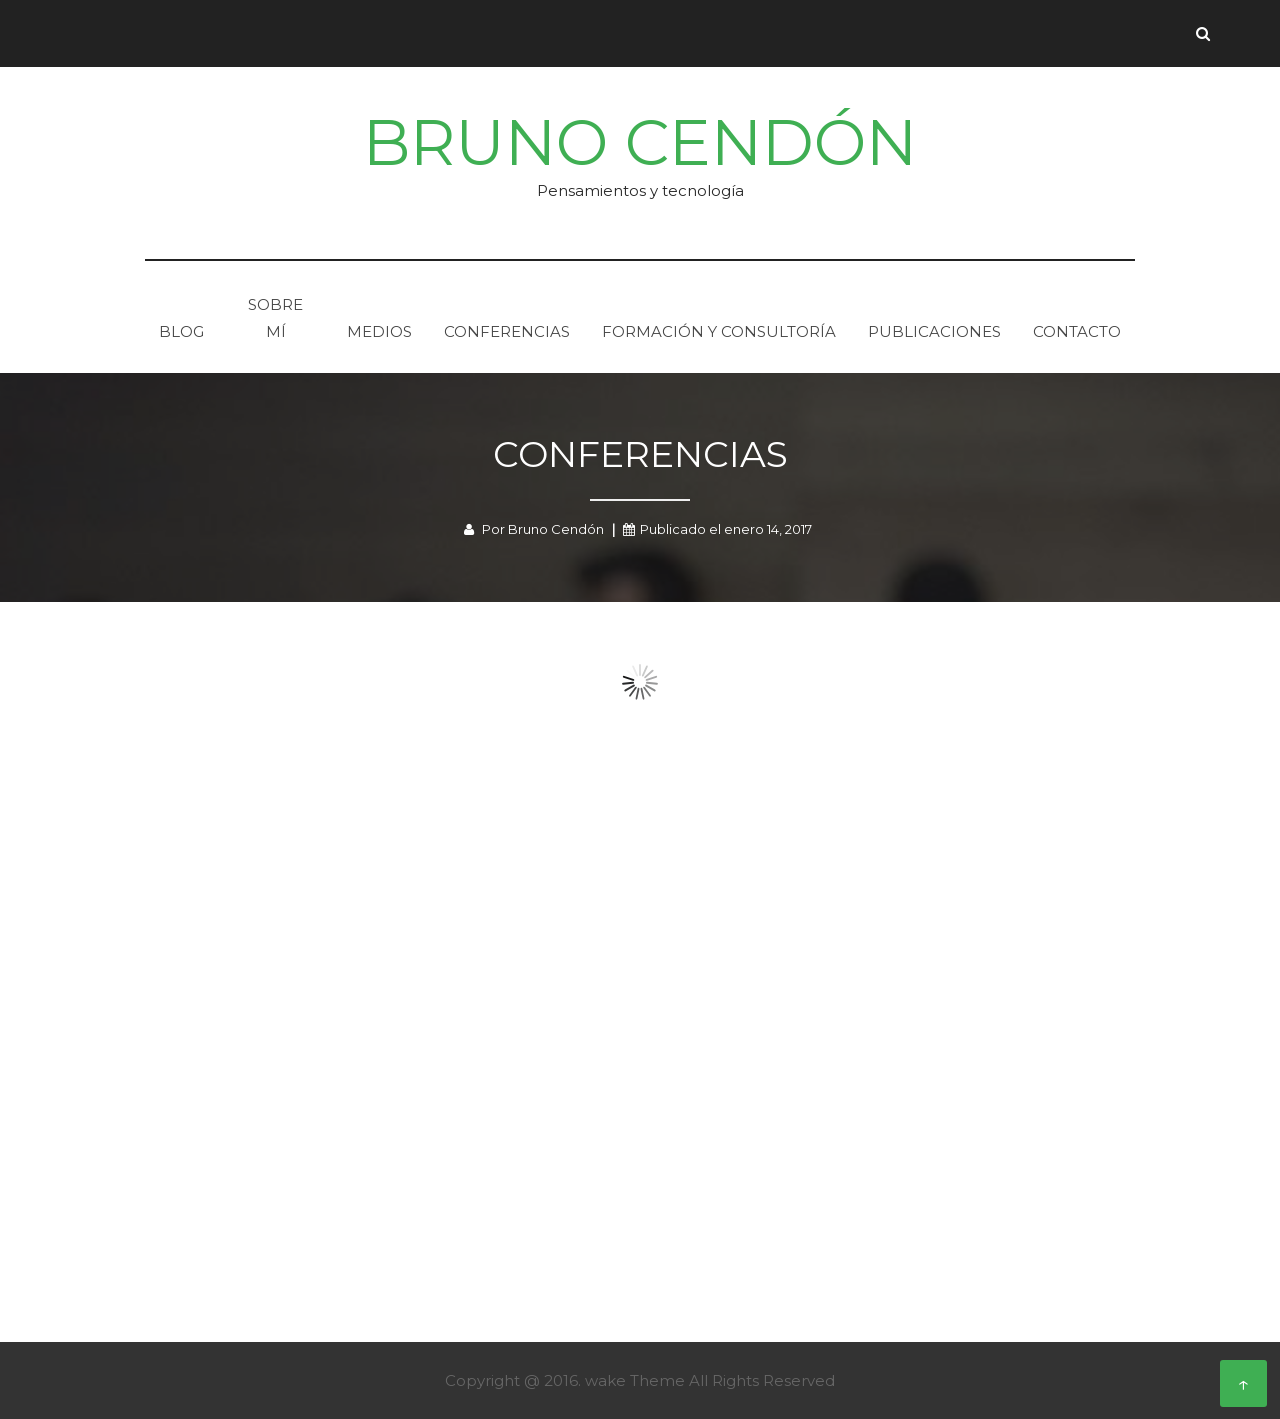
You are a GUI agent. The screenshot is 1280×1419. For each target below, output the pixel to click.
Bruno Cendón (640, 142)
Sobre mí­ (275, 318)
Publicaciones (934, 331)
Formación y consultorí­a (719, 331)
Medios (379, 331)
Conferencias (507, 331)
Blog (181, 331)
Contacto (1077, 331)
